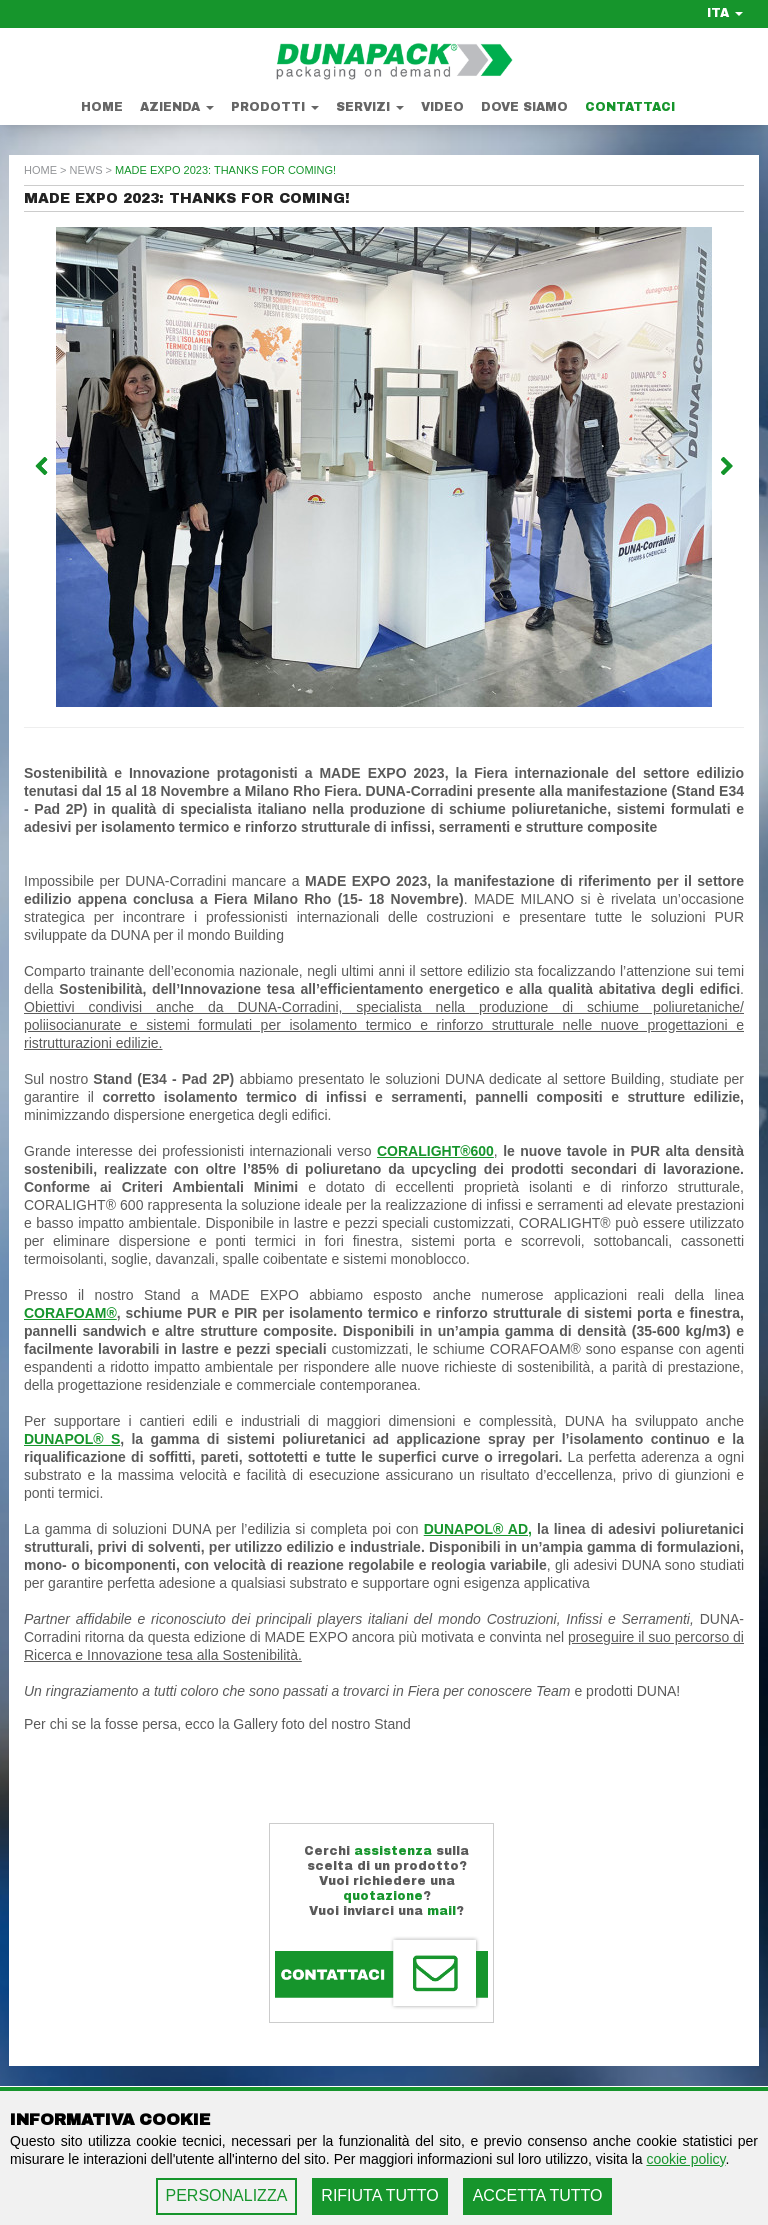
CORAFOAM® (70, 1313)
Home (102, 107)
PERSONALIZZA (227, 2195)
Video (442, 107)
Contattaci (630, 107)
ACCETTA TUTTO (538, 2195)
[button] (78, 467)
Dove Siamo (524, 107)
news (86, 170)
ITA (725, 13)
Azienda (177, 107)
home (40, 170)
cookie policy (685, 2159)
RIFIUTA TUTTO (379, 2195)
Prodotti (275, 107)
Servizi (370, 107)
